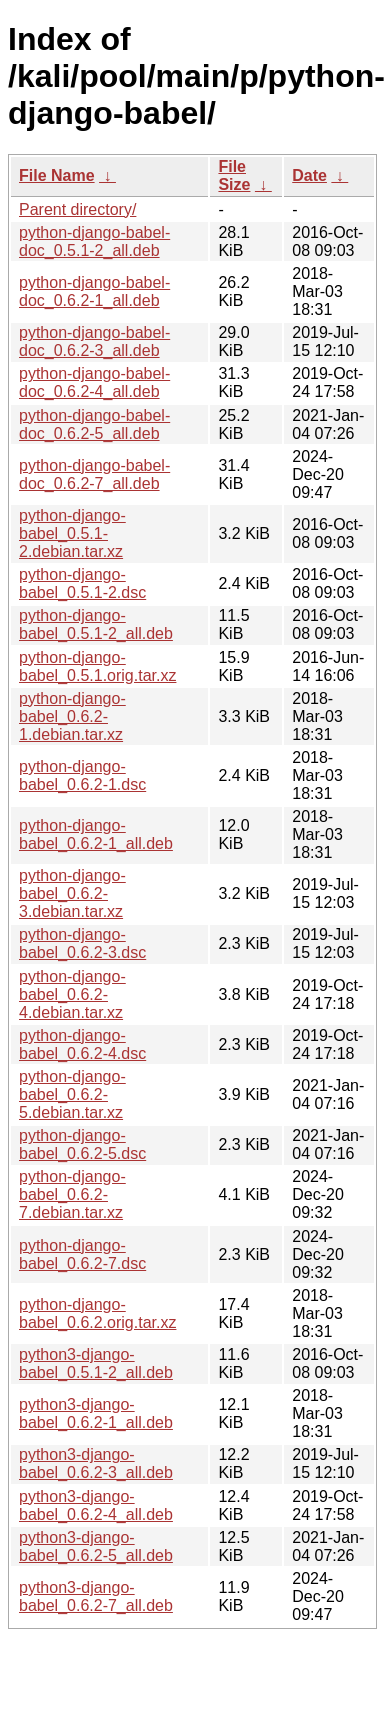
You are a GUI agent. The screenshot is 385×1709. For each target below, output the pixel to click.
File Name (57, 175)
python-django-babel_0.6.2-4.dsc (82, 1044)
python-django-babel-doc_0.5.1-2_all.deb (94, 241)
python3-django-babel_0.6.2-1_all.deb (96, 1413)
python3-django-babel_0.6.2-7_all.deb (96, 1596)
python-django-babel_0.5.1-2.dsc (82, 583)
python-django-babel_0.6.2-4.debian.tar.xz (72, 994)
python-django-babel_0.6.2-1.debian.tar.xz (72, 716)
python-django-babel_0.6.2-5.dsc (82, 1144)
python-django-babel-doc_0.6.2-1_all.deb (94, 291)
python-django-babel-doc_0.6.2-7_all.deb (94, 474)
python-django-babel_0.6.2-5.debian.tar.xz (72, 1094)
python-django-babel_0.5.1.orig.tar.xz (97, 666)
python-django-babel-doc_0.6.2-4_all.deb (94, 382)
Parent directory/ (77, 209)
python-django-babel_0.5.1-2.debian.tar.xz (72, 533)
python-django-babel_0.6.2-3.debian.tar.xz (72, 893)
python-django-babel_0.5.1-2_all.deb (96, 624)
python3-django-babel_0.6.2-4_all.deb (96, 1505)
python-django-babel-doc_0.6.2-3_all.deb (94, 341)
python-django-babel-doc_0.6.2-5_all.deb (94, 424)
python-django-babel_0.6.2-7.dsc (82, 1254)
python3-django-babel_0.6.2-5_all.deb (96, 1546)
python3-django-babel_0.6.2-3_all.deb (96, 1463)
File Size (234, 175)
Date (309, 175)
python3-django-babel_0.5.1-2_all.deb (96, 1363)
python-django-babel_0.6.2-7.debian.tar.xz (72, 1194)
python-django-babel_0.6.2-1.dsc (82, 775)
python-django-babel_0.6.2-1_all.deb (96, 834)
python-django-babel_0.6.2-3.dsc (82, 943)
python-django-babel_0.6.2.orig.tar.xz (97, 1313)
